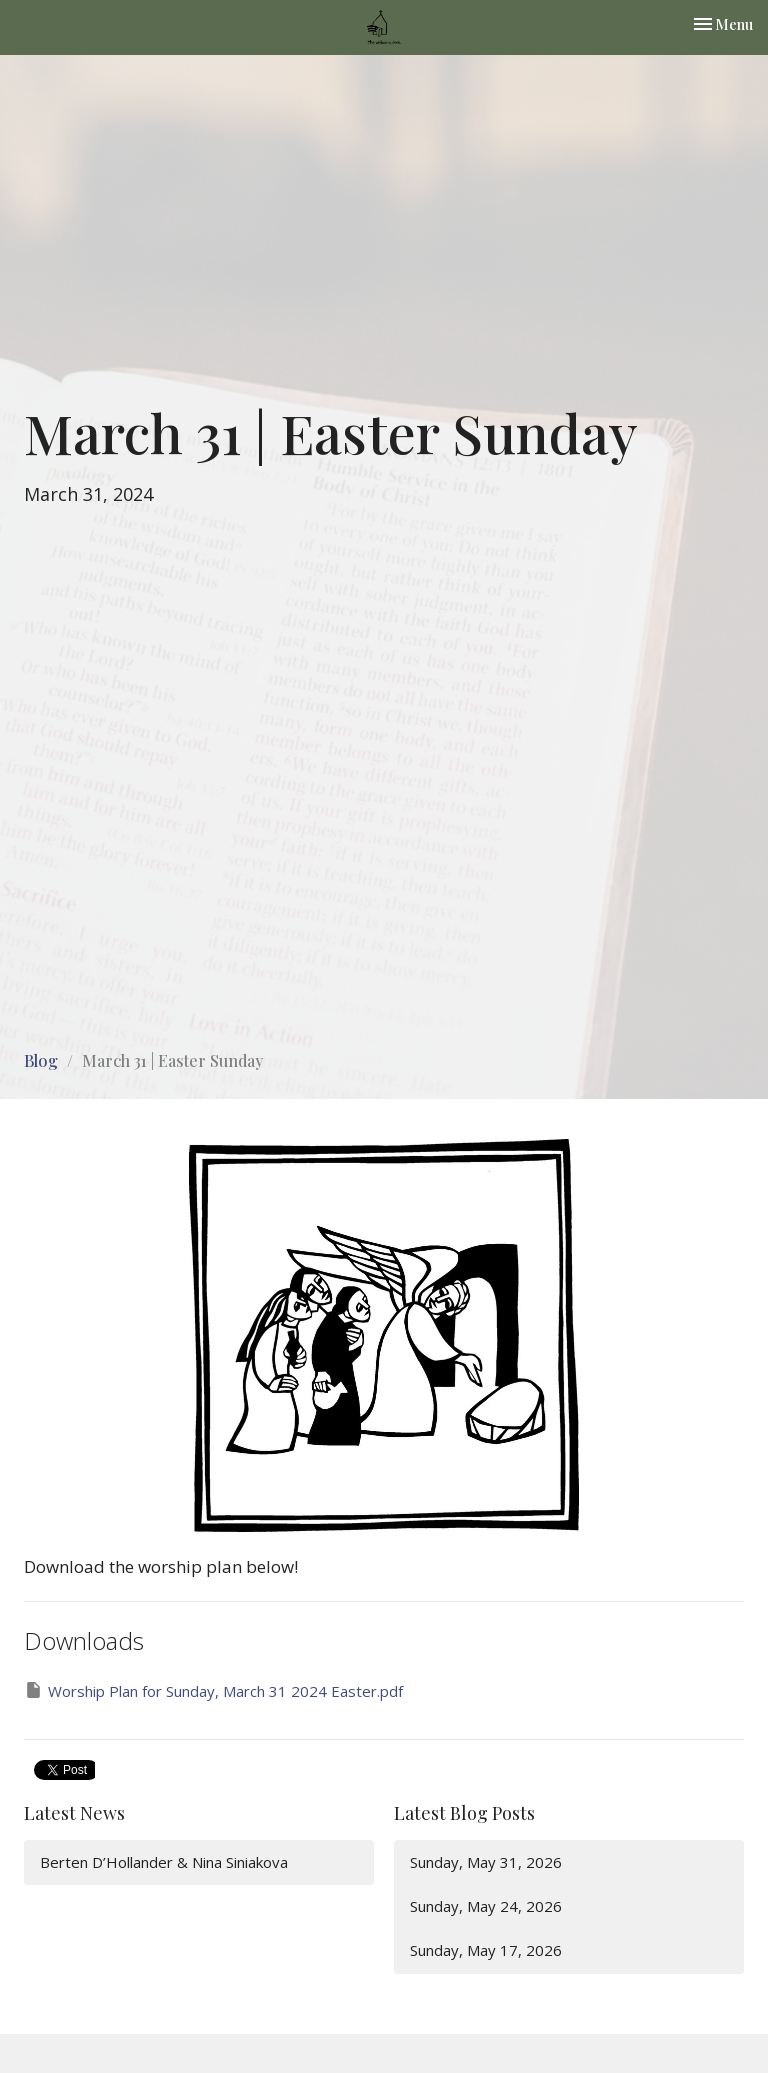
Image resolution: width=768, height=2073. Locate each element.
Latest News (74, 1813)
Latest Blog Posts (464, 1813)
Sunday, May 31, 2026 (486, 1862)
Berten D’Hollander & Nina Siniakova (164, 1862)
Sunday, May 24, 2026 (486, 1906)
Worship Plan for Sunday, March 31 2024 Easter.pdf (213, 1690)
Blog (41, 1060)
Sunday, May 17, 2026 (486, 1950)
